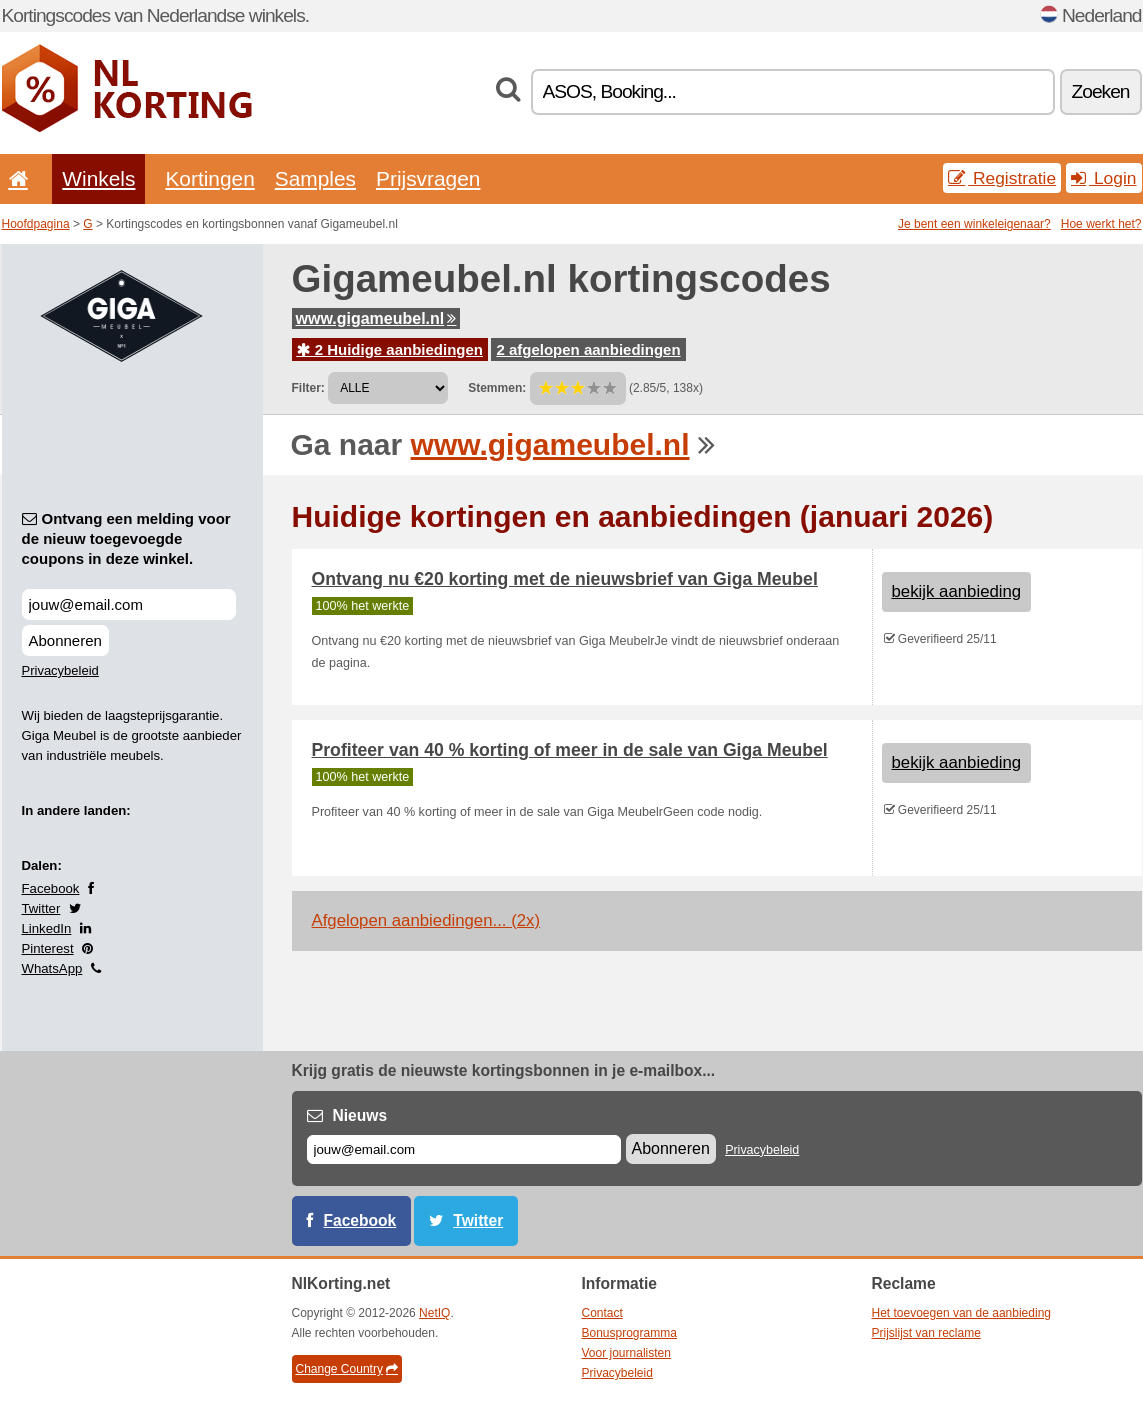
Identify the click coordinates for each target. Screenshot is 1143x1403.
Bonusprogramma (629, 1333)
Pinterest (48, 948)
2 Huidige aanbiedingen (390, 349)
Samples (315, 178)
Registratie (1002, 178)
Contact (602, 1313)
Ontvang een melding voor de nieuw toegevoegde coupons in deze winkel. (126, 538)
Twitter (41, 908)
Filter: (308, 388)
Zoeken (1101, 91)
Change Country (347, 1369)
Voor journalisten (626, 1353)
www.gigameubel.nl (376, 318)
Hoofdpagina (36, 224)
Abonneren (65, 640)
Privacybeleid (60, 670)
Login (1103, 178)
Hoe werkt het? (1101, 224)
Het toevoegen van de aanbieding (961, 1313)
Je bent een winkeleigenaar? (974, 224)
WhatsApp (52, 968)
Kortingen (209, 178)
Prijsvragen (428, 178)
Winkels (98, 178)
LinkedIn (47, 928)
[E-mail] (464, 1149)
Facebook (51, 888)
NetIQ (434, 1313)
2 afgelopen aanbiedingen (588, 349)
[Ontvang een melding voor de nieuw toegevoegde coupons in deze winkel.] (129, 604)
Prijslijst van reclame (926, 1333)
